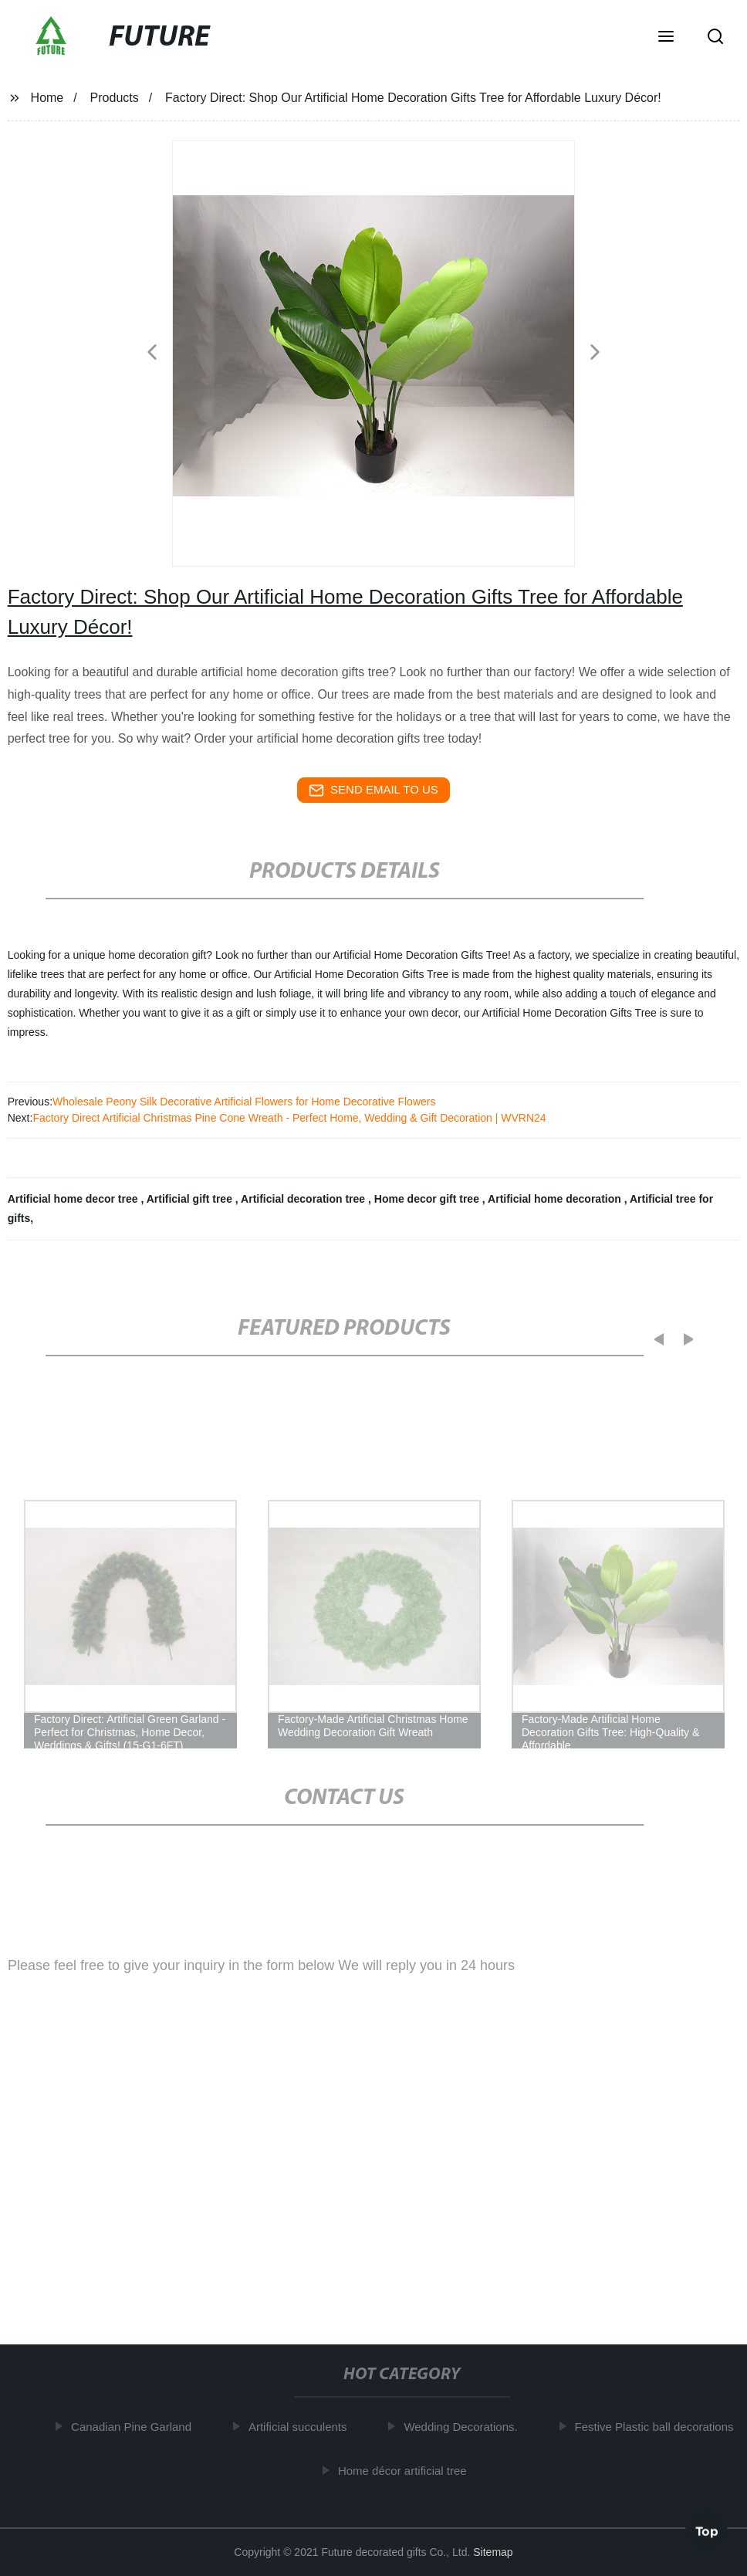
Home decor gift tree (428, 1199)
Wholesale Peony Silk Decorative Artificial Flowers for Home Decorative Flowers (243, 1101)
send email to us (373, 790)
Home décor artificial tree (406, 2470)
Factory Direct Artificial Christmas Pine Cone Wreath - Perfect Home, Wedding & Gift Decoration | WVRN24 (289, 1118)
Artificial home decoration (556, 1199)
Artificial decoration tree (304, 1199)
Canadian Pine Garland (135, 2426)
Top (706, 2529)
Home (47, 97)
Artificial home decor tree (74, 1199)
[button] (666, 38)
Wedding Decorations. (465, 2426)
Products (114, 97)
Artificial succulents (301, 2426)
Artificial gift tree (191, 1199)
